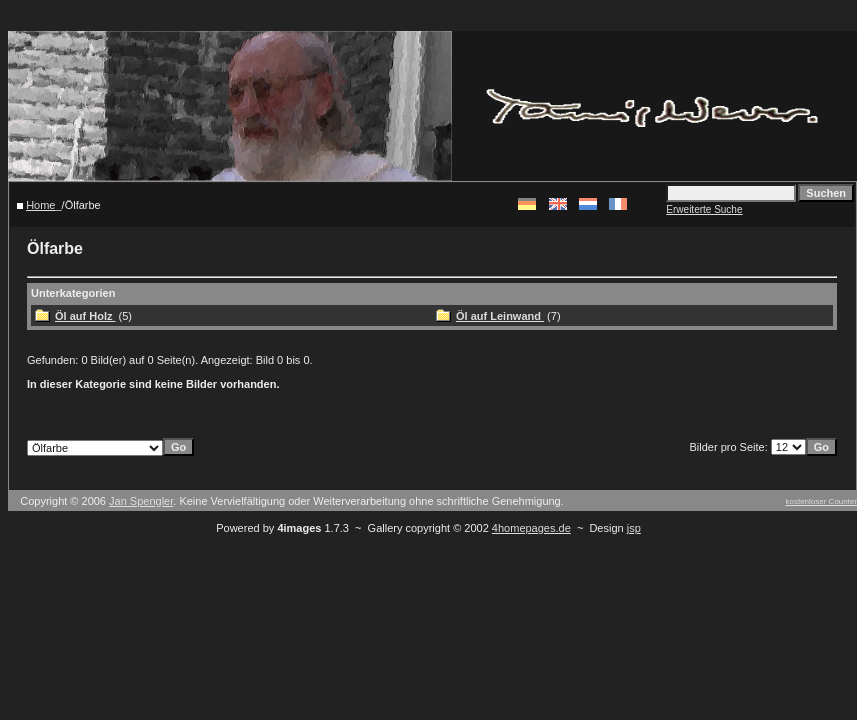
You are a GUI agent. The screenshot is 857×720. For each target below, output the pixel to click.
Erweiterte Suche (704, 209)
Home (40, 205)
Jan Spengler (141, 501)
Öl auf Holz (85, 316)
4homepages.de (531, 528)
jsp (634, 528)
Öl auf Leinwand (500, 316)
